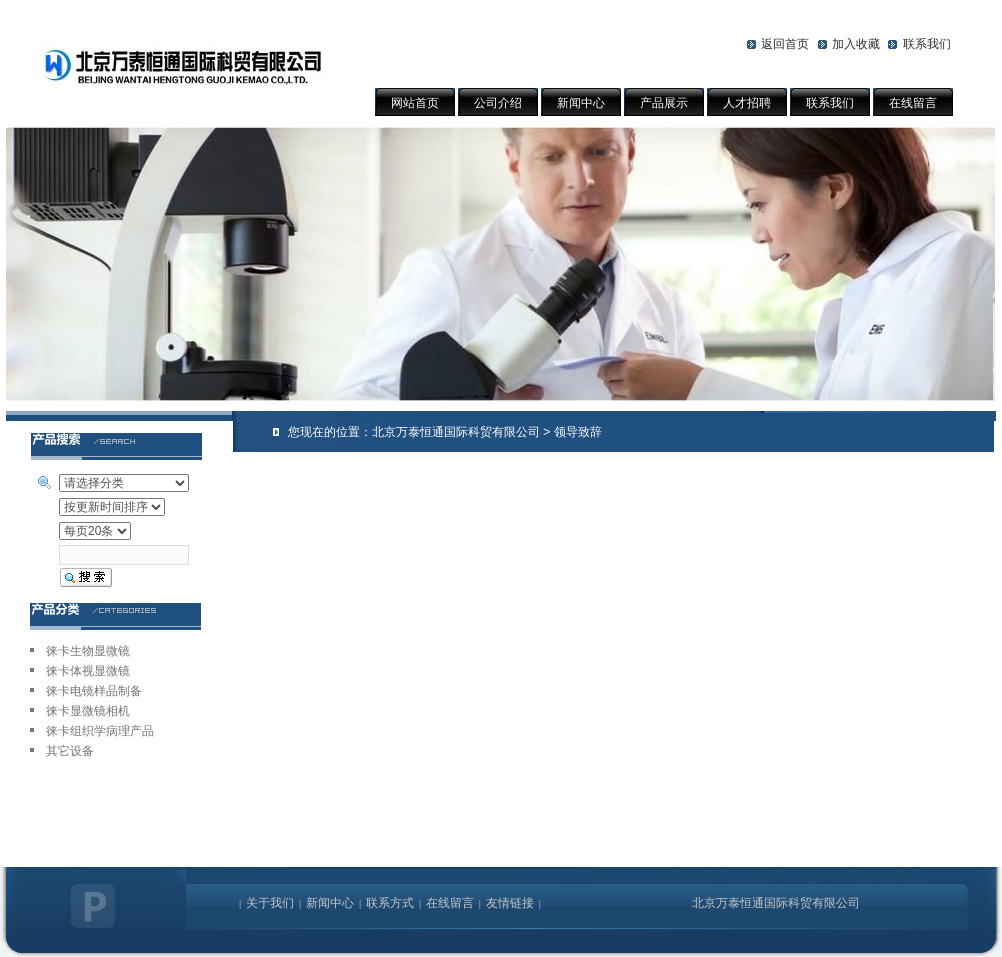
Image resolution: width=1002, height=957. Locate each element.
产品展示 (664, 103)
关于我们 (270, 903)
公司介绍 (498, 103)
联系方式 (390, 903)
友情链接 (510, 903)
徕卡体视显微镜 (88, 671)
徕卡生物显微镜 (88, 651)
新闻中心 (581, 103)
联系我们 (927, 44)
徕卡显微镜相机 (88, 711)
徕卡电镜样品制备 (94, 691)
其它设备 (70, 751)
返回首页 (785, 44)
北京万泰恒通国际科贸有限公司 (456, 432)
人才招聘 (747, 103)
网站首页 (415, 103)
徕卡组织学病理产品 (100, 731)
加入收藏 (856, 44)
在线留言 (913, 103)
